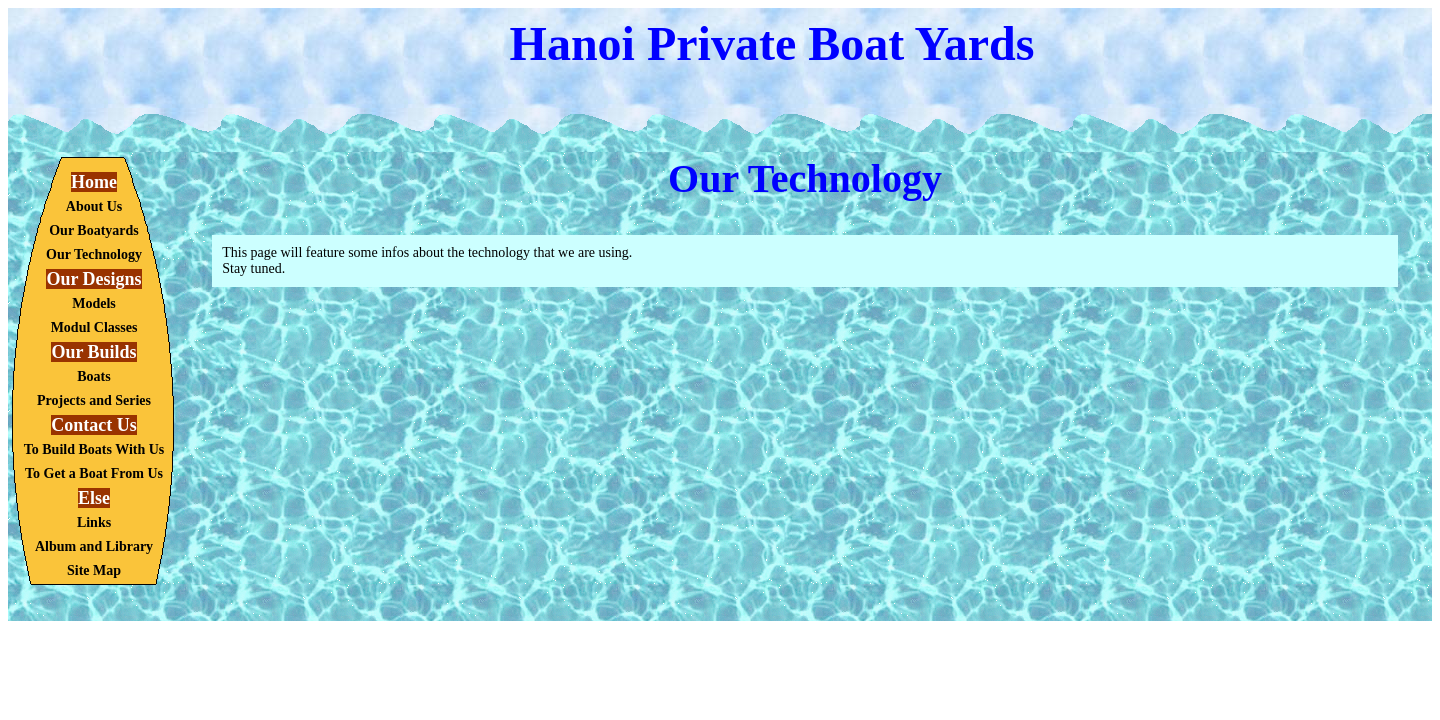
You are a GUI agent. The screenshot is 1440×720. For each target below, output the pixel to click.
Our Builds (93, 352)
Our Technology (94, 254)
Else (94, 498)
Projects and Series (94, 400)
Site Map (94, 570)
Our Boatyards (94, 230)
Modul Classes (94, 327)
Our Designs (93, 279)
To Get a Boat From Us (94, 473)
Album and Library (94, 546)
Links (94, 522)
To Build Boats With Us (94, 449)
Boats (93, 376)
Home (94, 182)
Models (94, 303)
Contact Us (94, 425)
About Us (94, 206)
